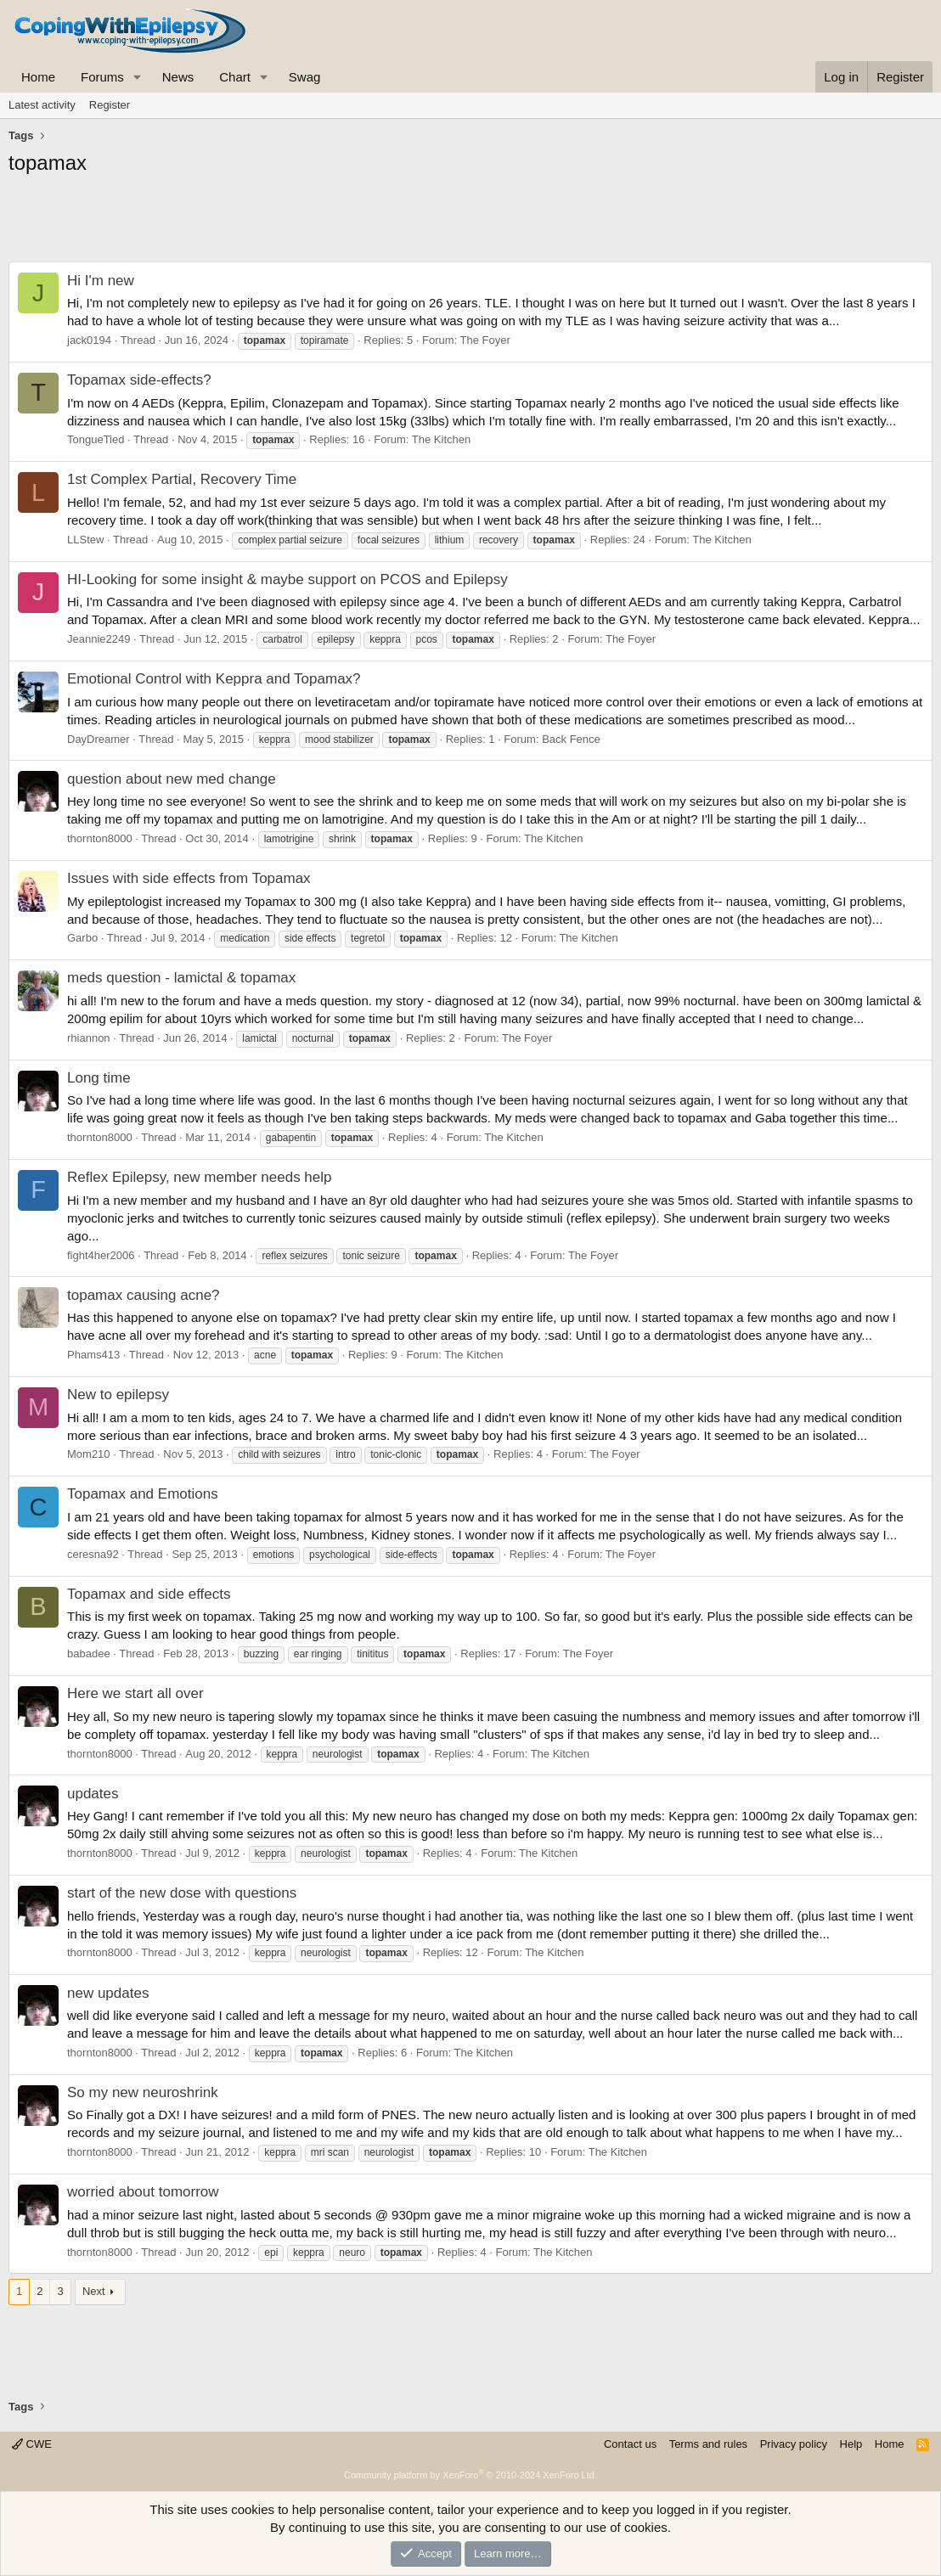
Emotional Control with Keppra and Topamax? (214, 679)
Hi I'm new (100, 281)
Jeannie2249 (98, 639)
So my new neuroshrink (142, 2092)
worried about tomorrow (143, 2192)
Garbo (82, 937)
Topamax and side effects (148, 1594)
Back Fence (571, 739)
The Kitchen (441, 439)
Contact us (630, 2444)
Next (93, 2291)
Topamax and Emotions (142, 1494)
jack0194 (89, 340)
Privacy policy (793, 2444)
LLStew (85, 539)
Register (109, 104)
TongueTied (95, 439)
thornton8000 (99, 838)
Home (38, 77)
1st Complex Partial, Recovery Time (181, 479)
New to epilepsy (118, 1394)
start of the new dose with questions (181, 1893)
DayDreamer (98, 739)
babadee (88, 1653)
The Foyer (485, 340)
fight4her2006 (101, 1255)
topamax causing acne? (143, 1295)
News (178, 77)
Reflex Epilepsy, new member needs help (199, 1177)
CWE (32, 2444)
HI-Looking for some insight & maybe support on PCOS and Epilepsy (287, 579)
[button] (137, 77)
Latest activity (42, 104)
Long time (99, 1078)
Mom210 (88, 1454)
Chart (235, 77)
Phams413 (93, 1354)
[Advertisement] (470, 223)
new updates (108, 1993)
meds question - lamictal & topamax (181, 978)
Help (851, 2444)
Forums (102, 77)
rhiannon (88, 1038)
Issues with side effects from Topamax (189, 878)
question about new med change (171, 779)
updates (93, 1794)
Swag (305, 77)
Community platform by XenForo (470, 2475)
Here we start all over (135, 1693)
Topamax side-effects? (139, 380)
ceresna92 (93, 1554)
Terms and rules (708, 2444)
